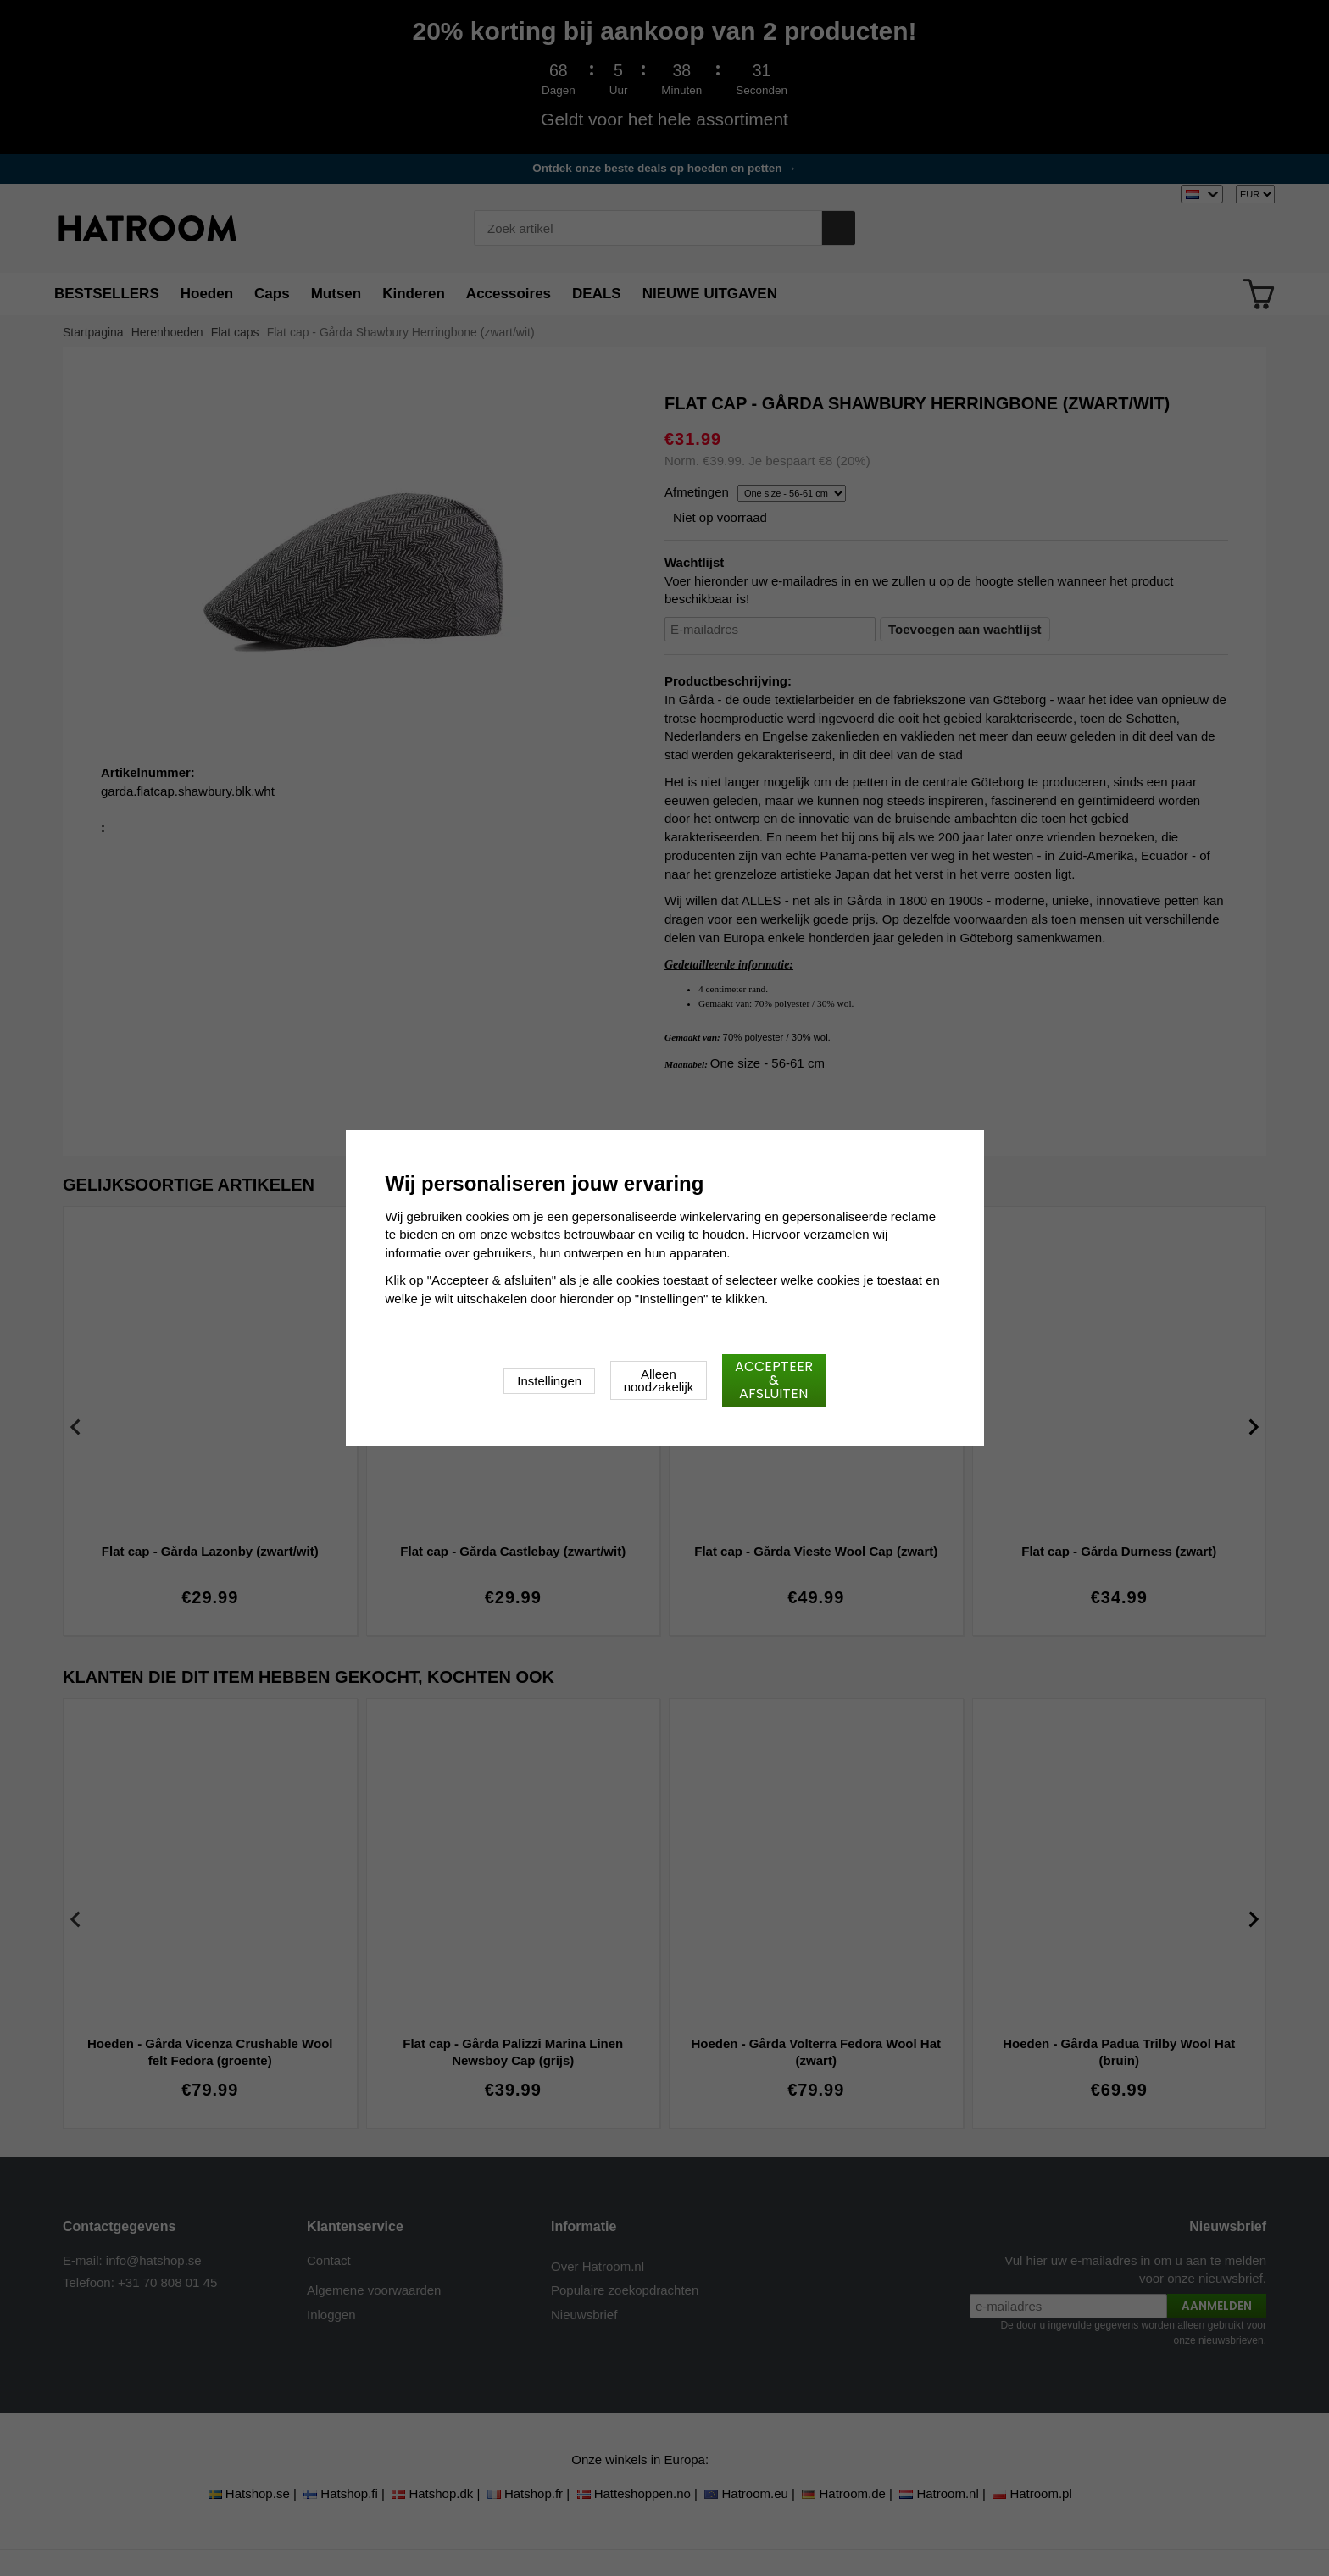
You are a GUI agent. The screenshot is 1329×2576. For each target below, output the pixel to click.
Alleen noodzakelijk (659, 1380)
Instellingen (549, 1381)
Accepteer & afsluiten (774, 1380)
